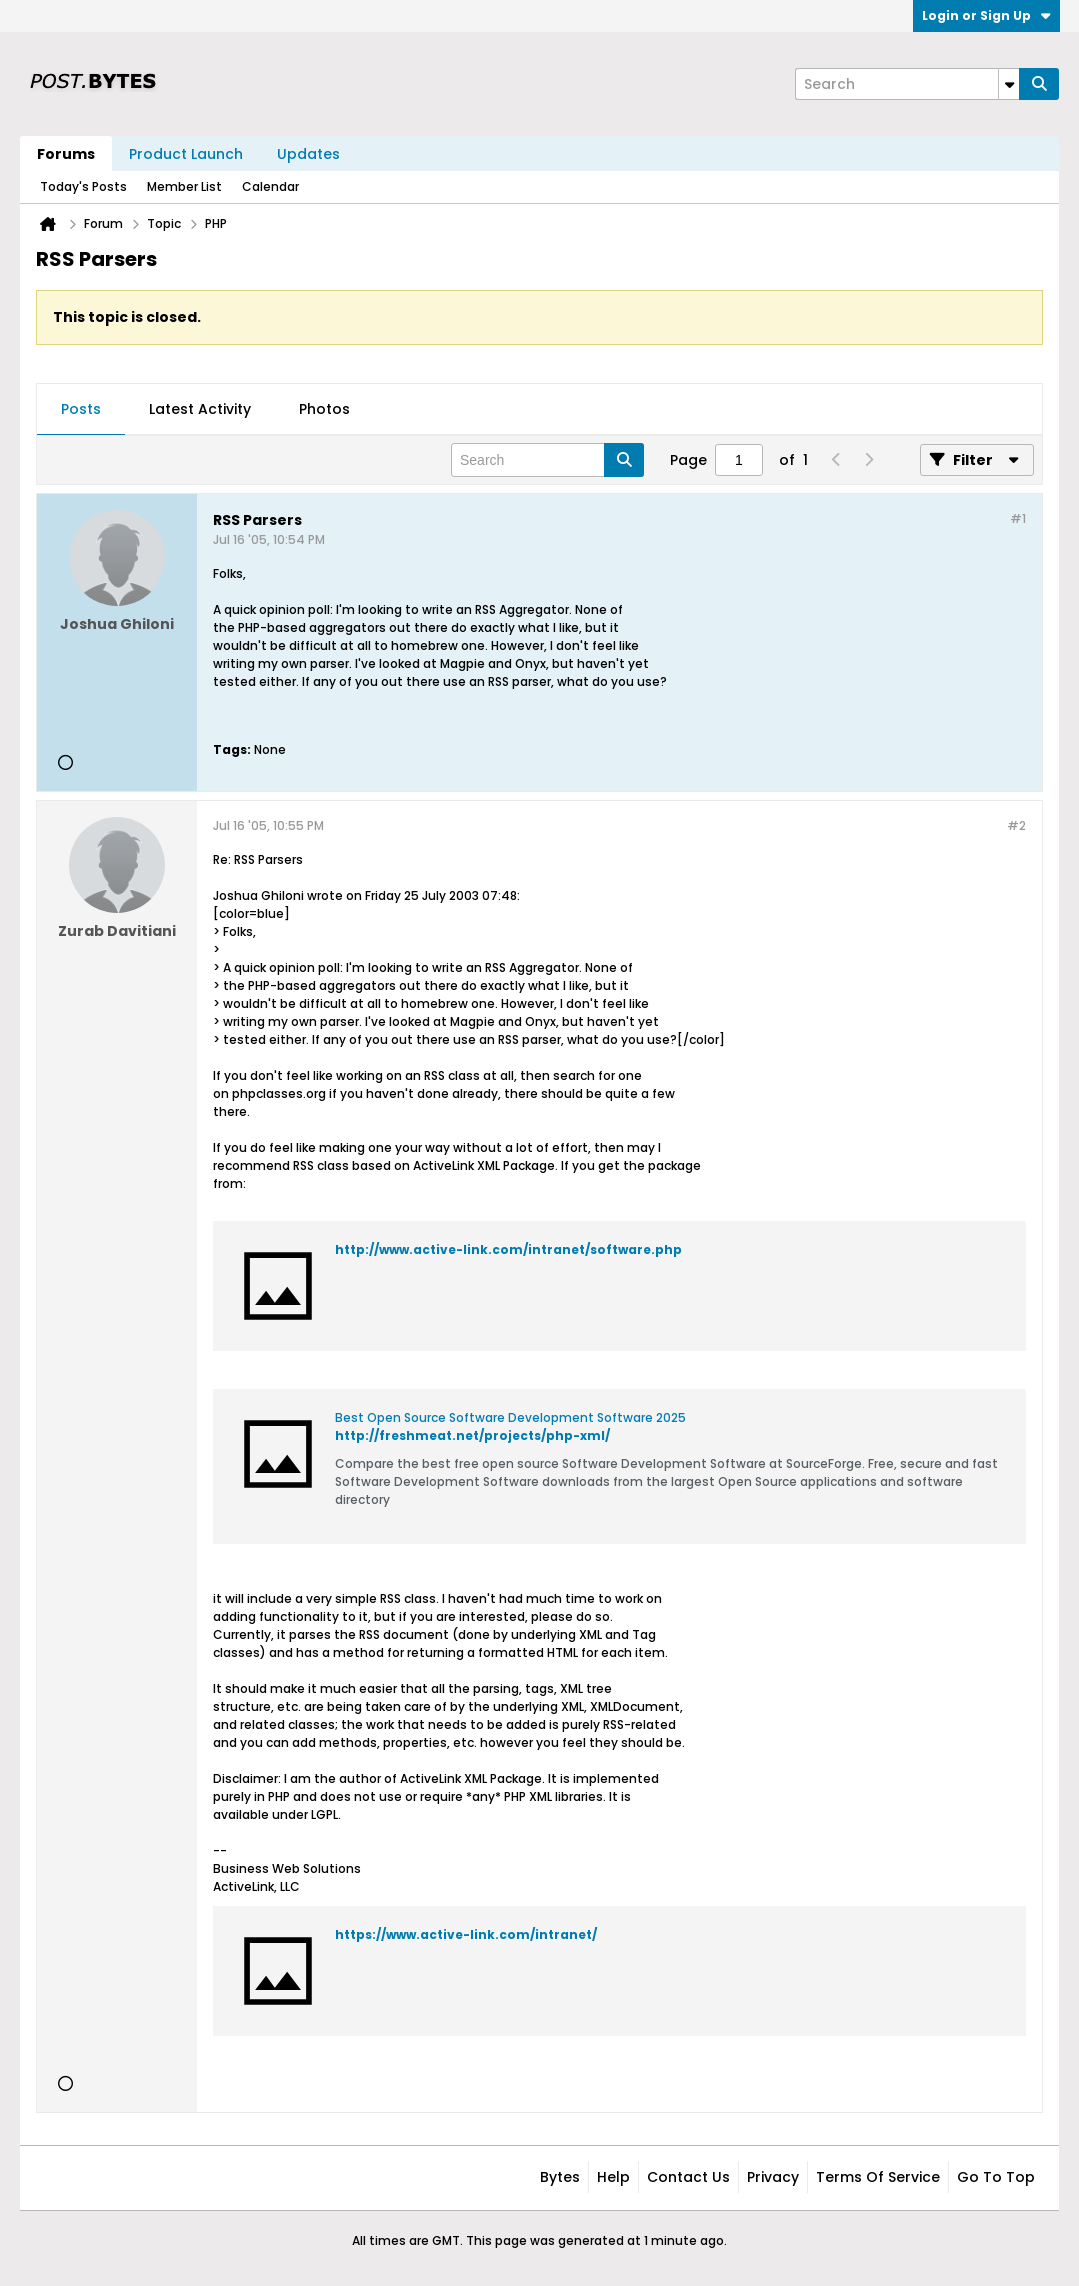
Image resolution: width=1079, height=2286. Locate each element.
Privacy (773, 2177)
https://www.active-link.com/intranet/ (466, 1934)
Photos (324, 409)
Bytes (560, 2177)
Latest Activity (200, 409)
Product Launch (186, 154)
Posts (81, 409)
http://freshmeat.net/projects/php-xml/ (472, 1435)
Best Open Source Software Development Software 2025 (510, 1417)
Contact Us (688, 2177)
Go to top (996, 2177)
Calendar (270, 186)
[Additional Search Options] (1009, 84)
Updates (308, 154)
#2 (1016, 825)
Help (613, 2177)
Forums (66, 154)
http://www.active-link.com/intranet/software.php (508, 1249)
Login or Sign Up (986, 15)
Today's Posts (83, 186)
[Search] (907, 84)
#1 (1018, 518)
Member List (184, 186)
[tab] (81, 410)
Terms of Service (878, 2177)
